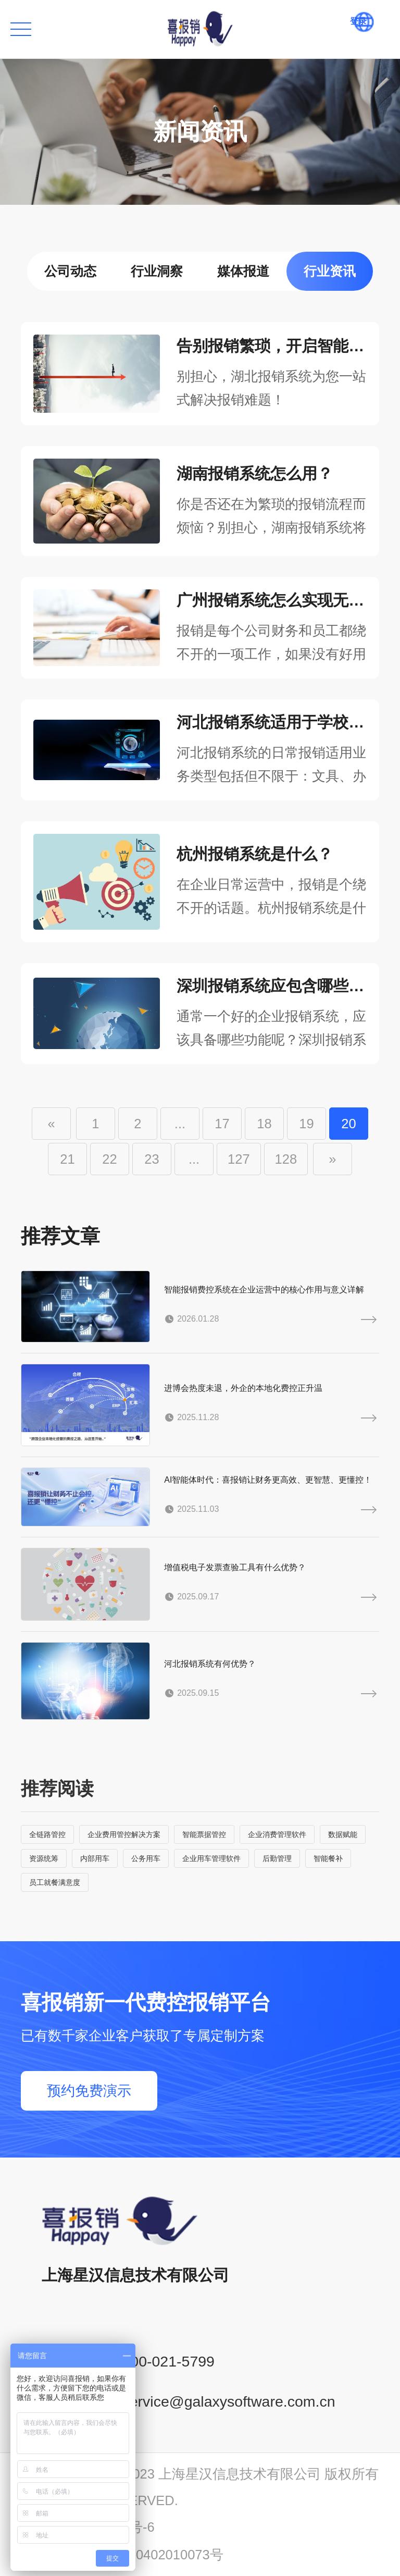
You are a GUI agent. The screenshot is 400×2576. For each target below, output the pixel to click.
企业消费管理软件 (277, 1834)
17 (222, 1123)
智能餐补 (328, 1858)
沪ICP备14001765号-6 (88, 2527)
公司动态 (70, 271)
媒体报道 (243, 271)
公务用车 (145, 1858)
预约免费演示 (89, 2091)
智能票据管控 (204, 1834)
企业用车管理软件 (211, 1858)
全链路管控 (47, 1834)
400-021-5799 (168, 2361)
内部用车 (94, 1858)
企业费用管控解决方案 (124, 1834)
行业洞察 (157, 271)
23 (151, 1159)
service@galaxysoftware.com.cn (228, 2401)
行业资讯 (330, 271)
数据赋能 (342, 1834)
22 (109, 1159)
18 (264, 1123)
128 (286, 1159)
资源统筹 (43, 1858)
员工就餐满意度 (54, 1882)
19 (306, 1123)
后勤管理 (277, 1858)
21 (67, 1159)
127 (239, 1159)
